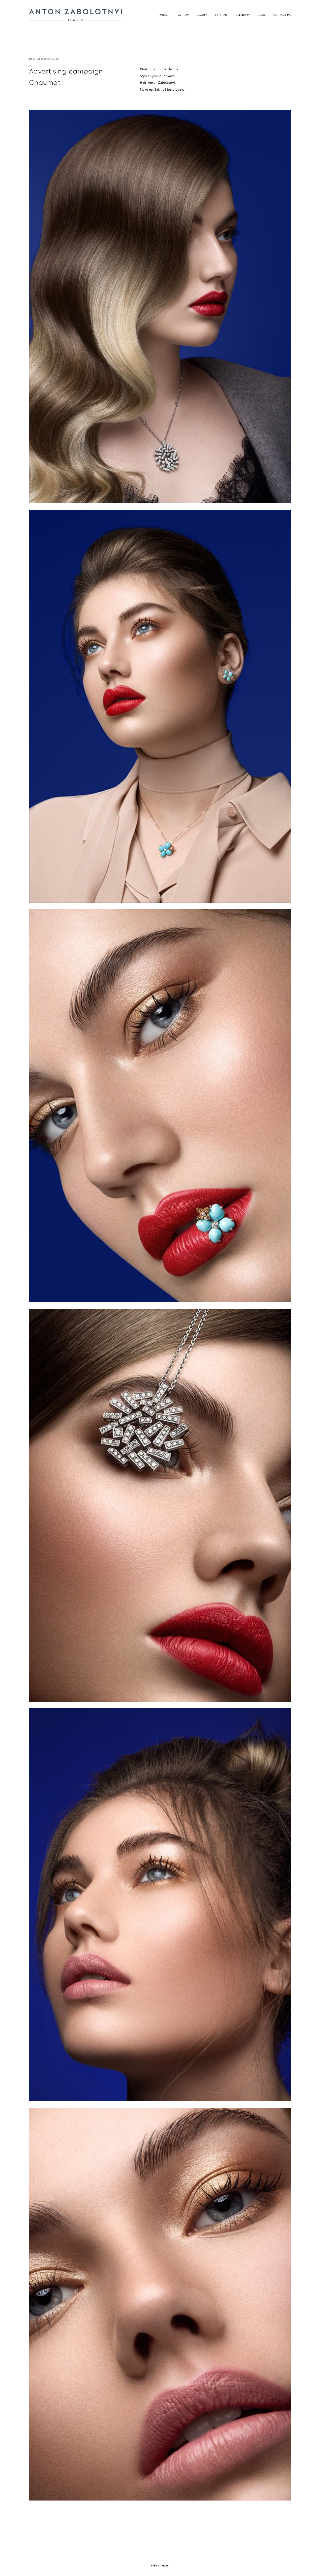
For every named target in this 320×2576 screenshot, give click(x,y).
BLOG (261, 15)
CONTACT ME (282, 15)
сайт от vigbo (160, 2566)
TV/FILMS (221, 15)
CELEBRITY (243, 15)
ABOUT (164, 15)
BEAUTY (202, 15)
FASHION (183, 15)
